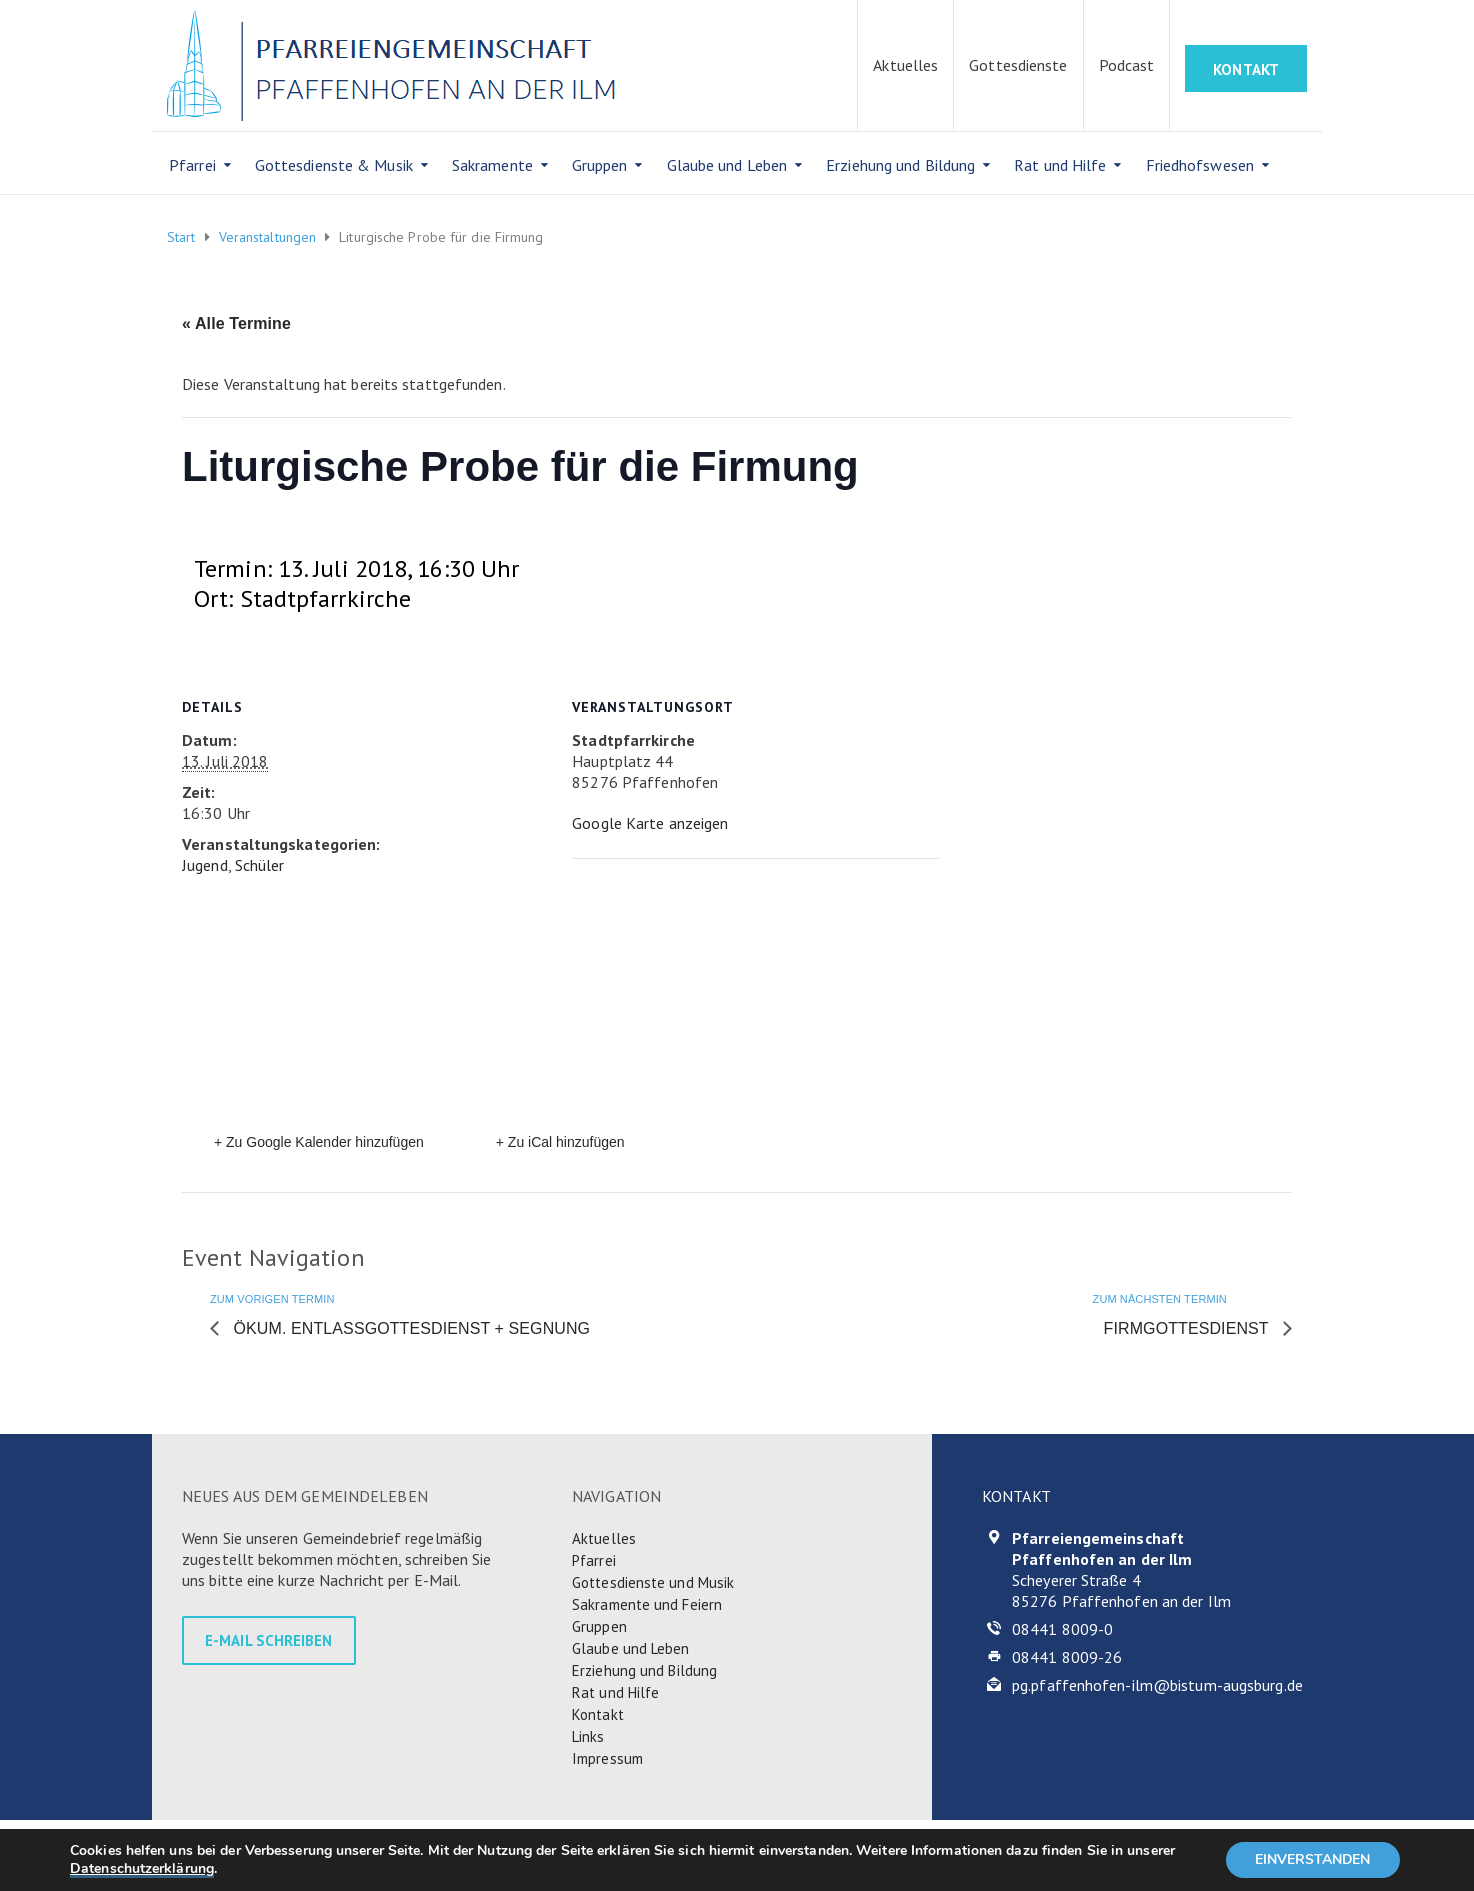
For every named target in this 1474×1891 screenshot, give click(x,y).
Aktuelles (905, 65)
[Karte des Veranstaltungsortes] (733, 996)
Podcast (1127, 65)
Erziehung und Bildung (900, 165)
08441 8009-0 (1062, 1629)
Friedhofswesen (1200, 165)
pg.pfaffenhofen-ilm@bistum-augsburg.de (1157, 1685)
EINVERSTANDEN (1312, 1859)
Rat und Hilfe (1060, 165)
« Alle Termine (236, 323)
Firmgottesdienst (1188, 1328)
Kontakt (598, 1714)
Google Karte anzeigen (650, 823)
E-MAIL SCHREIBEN (269, 1640)
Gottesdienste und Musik (653, 1582)
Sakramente (492, 165)
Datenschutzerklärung (142, 1868)
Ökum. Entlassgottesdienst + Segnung (409, 1328)
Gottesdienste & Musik (334, 165)
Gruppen (600, 165)
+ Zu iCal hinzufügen (560, 1142)
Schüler (260, 865)
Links (588, 1736)
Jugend (205, 865)
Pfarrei (192, 165)
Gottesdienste (1018, 65)
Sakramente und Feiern (647, 1604)
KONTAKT (1246, 69)
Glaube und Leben (727, 165)
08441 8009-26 (1067, 1657)
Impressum (607, 1758)
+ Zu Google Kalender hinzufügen (319, 1142)
